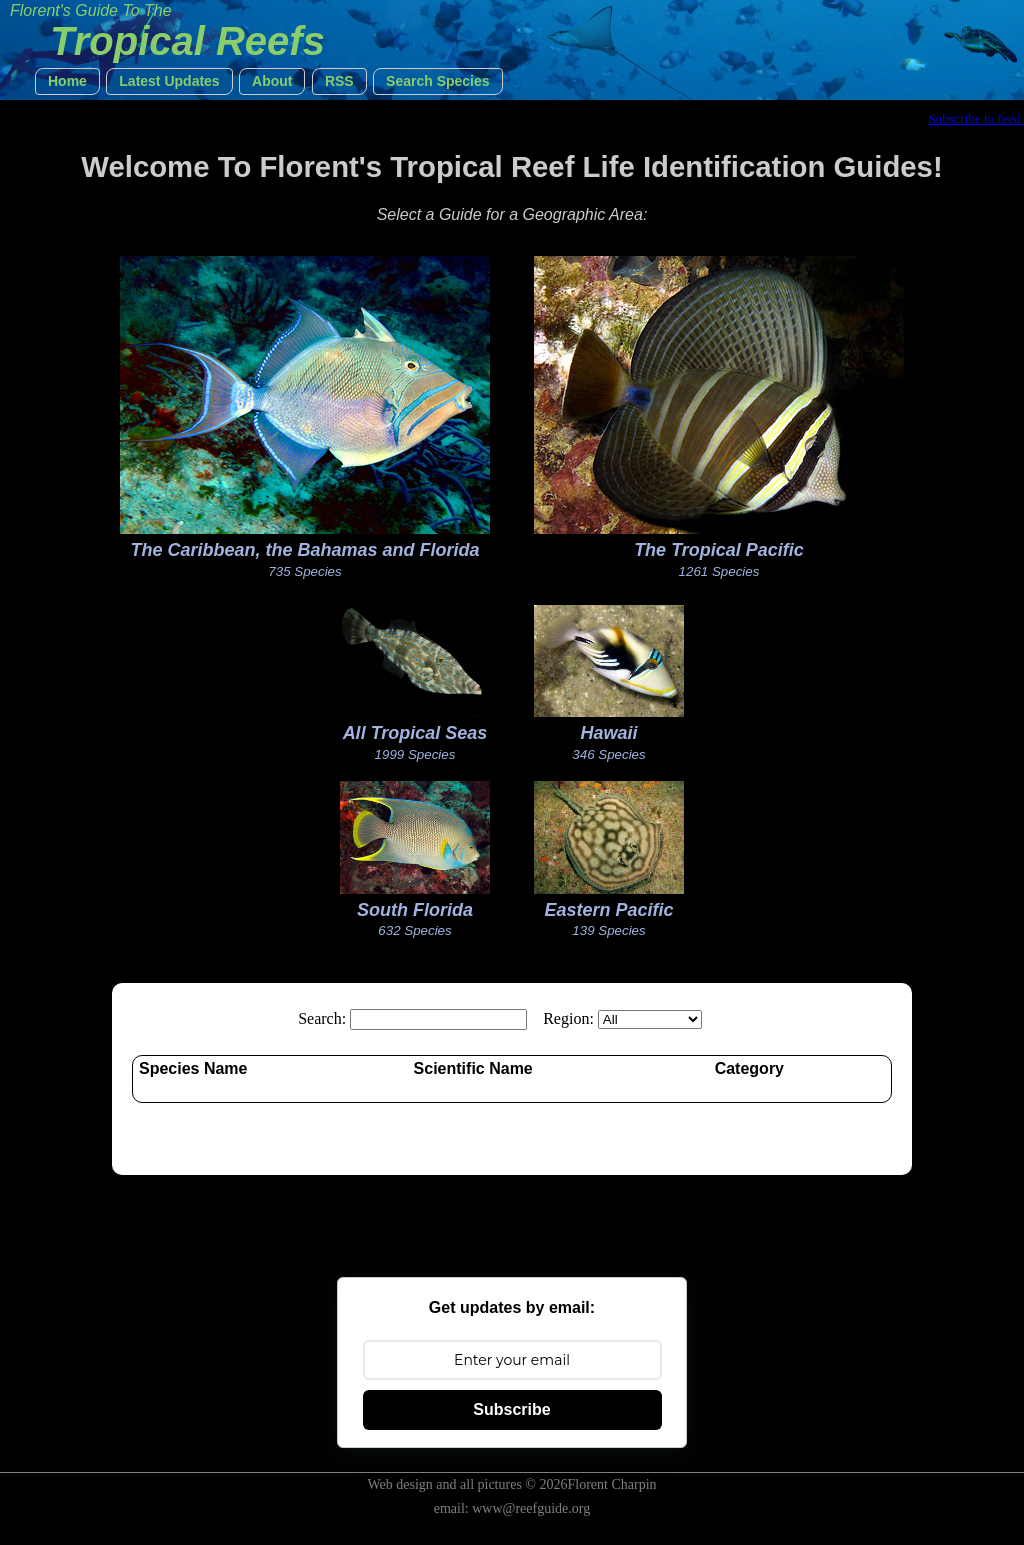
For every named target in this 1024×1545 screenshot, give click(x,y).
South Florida (415, 910)
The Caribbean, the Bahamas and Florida (304, 550)
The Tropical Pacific (719, 550)
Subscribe (511, 1409)
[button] (67, 81)
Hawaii (608, 733)
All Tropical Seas (415, 733)
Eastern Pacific (608, 910)
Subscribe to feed (976, 118)
